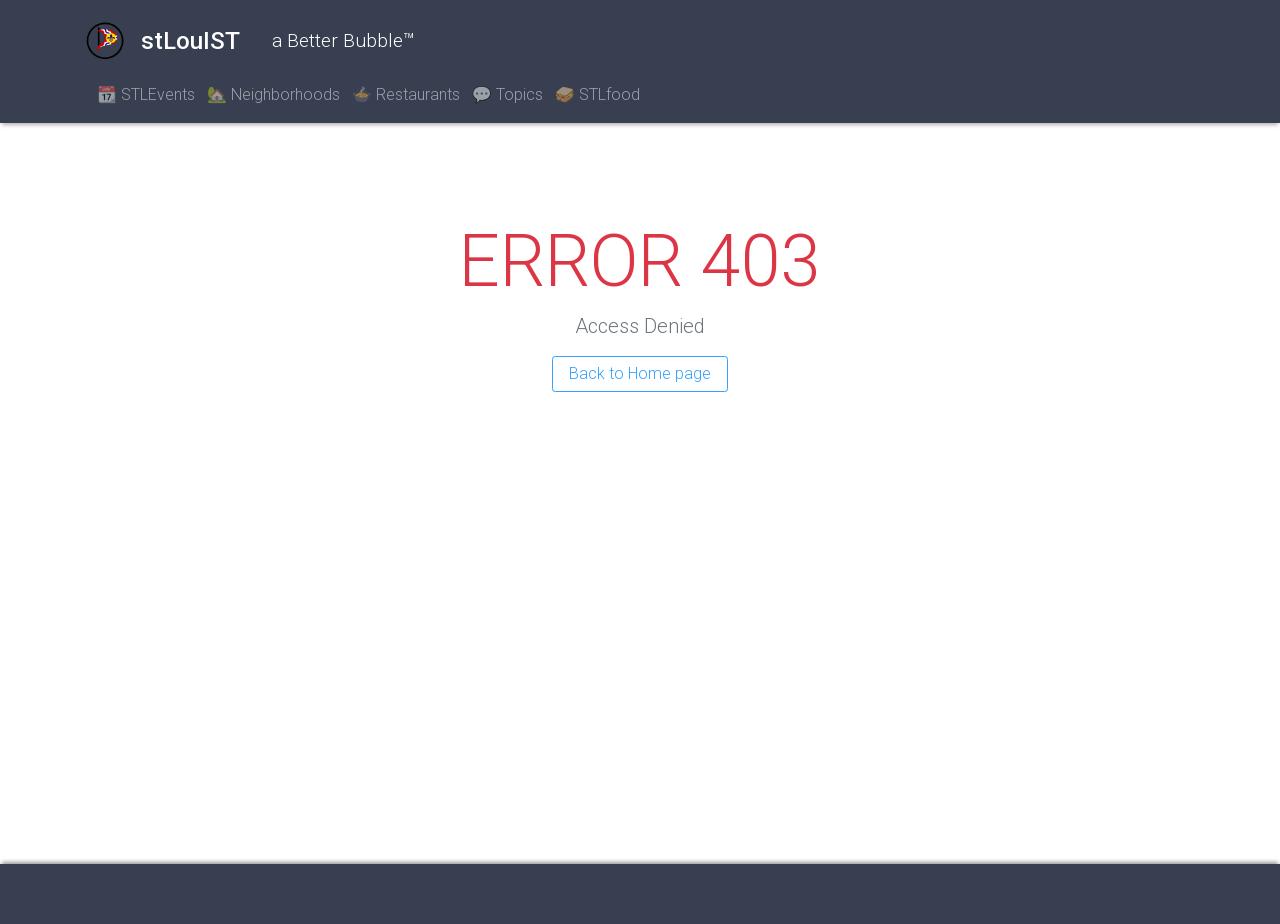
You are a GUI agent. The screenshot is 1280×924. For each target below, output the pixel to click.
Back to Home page (640, 373)
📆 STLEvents (146, 94)
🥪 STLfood (597, 94)
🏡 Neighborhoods (273, 94)
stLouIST (162, 41)
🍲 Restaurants (406, 94)
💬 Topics (507, 94)
